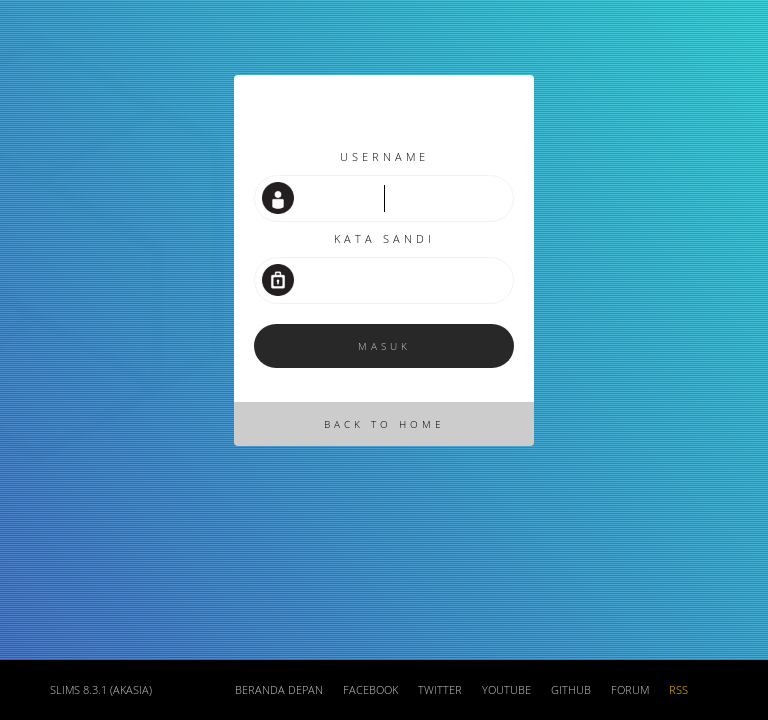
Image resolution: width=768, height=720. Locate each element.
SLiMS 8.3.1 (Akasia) (101, 690)
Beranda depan (279, 690)
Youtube (506, 690)
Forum (630, 690)
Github (571, 690)
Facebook (370, 690)
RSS (678, 690)
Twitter (440, 690)
